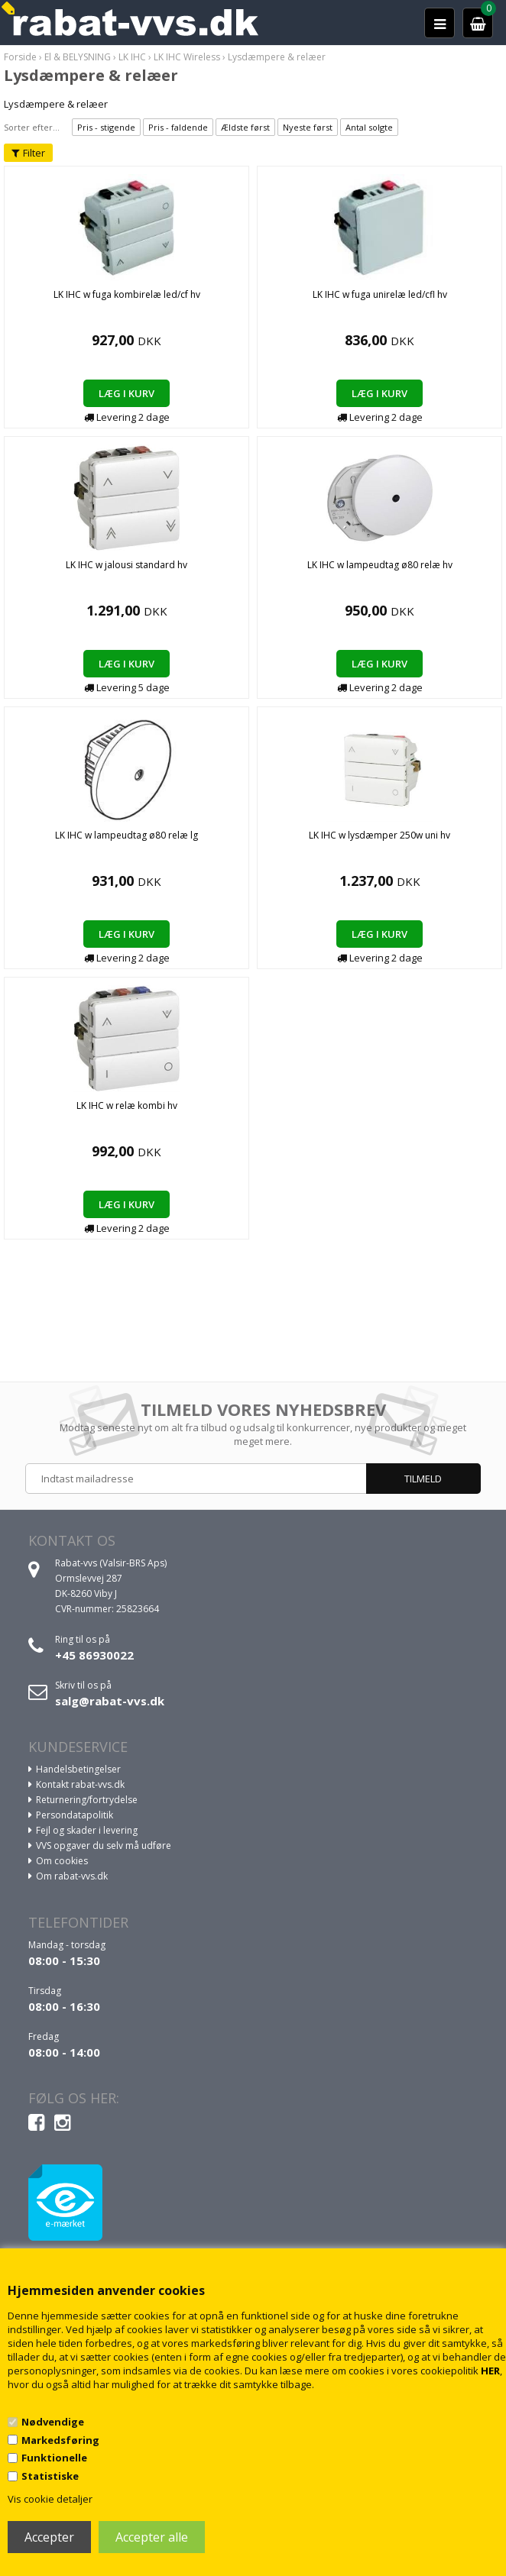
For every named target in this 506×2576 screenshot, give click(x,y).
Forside (20, 56)
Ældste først (245, 127)
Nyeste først (307, 127)
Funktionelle (54, 2457)
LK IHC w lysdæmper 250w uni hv (379, 835)
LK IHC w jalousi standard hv (126, 564)
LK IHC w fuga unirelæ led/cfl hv (380, 294)
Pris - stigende (106, 127)
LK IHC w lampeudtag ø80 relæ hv (379, 564)
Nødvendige (52, 2422)
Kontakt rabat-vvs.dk (80, 1784)
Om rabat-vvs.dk (72, 1876)
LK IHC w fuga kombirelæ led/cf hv (127, 294)
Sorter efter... (32, 127)
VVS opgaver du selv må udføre (103, 1845)
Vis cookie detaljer (50, 2499)
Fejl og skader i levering (87, 1830)
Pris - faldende (178, 127)
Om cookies (62, 1860)
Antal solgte (369, 127)
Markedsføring (60, 2440)
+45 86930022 (94, 1655)
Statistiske (50, 2476)
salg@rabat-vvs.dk (109, 1700)
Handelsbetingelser (78, 1769)
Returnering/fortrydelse (87, 1799)
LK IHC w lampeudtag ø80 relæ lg (126, 835)
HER (490, 2370)
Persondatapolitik (74, 1814)
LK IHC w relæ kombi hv (126, 1105)
